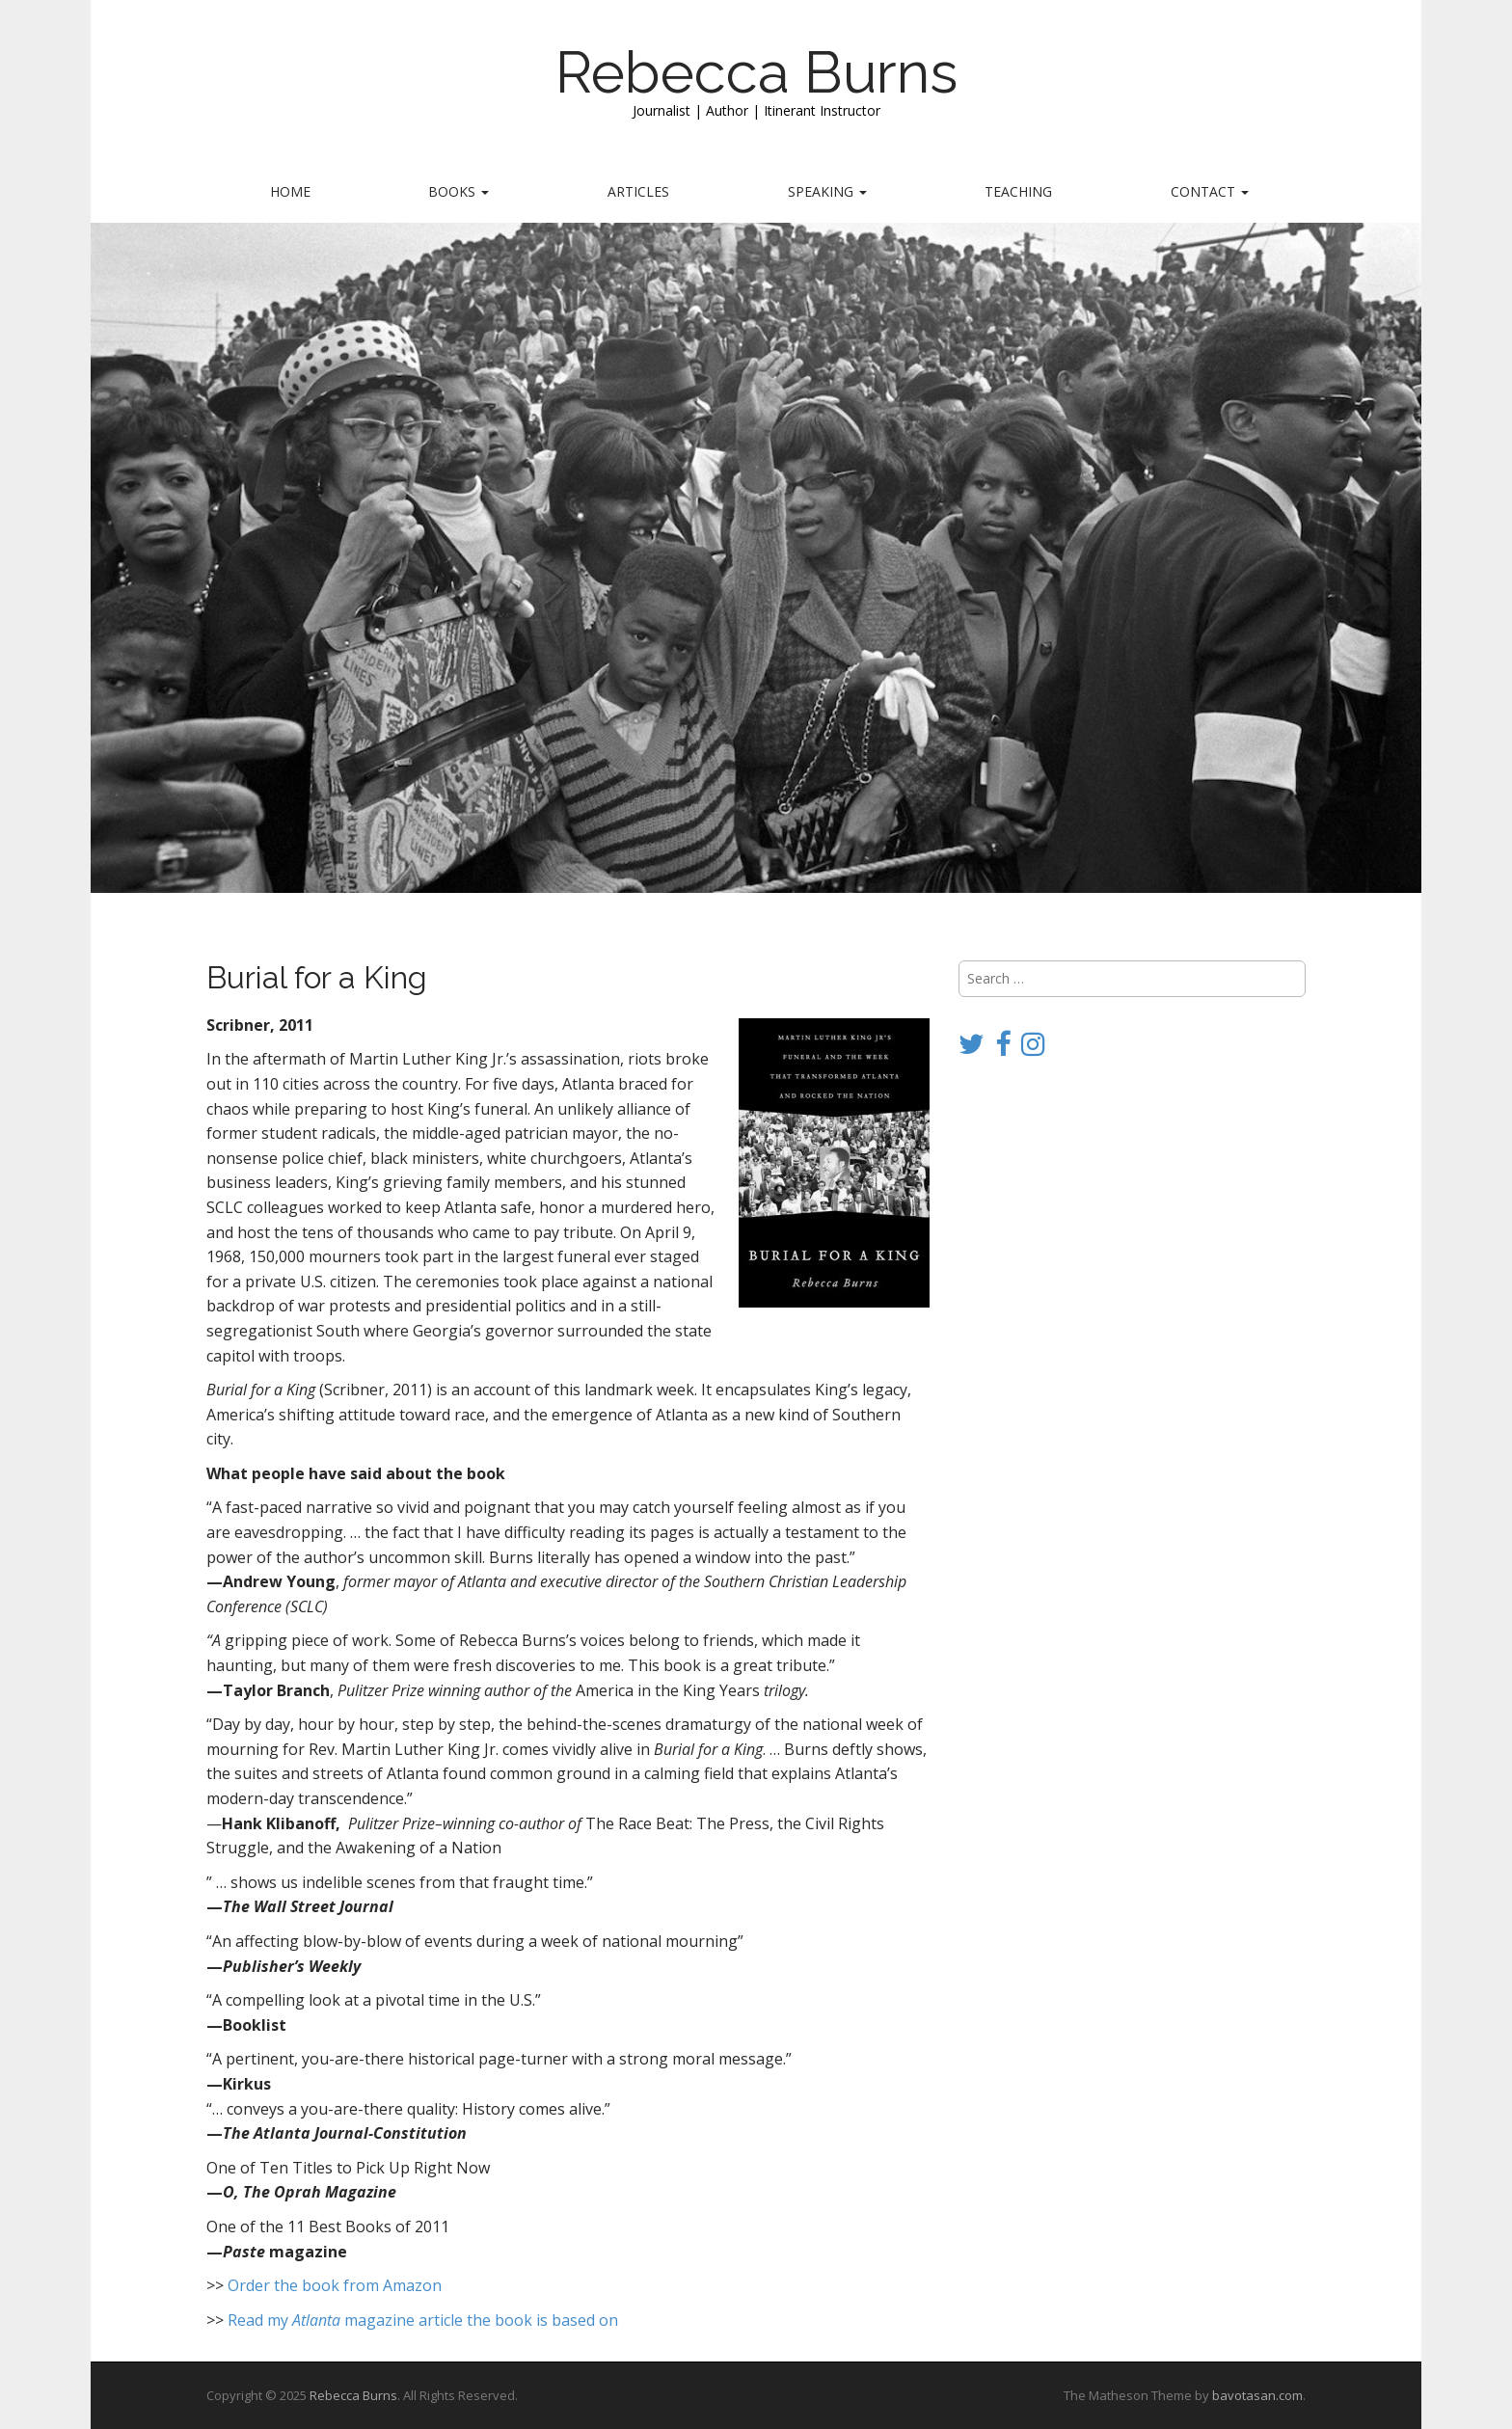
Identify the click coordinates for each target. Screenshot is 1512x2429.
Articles (638, 191)
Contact (1210, 191)
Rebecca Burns (756, 72)
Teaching (1018, 191)
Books (458, 191)
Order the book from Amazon (335, 2285)
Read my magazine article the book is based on (423, 2320)
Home (290, 191)
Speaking (827, 191)
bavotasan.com (1257, 2395)
